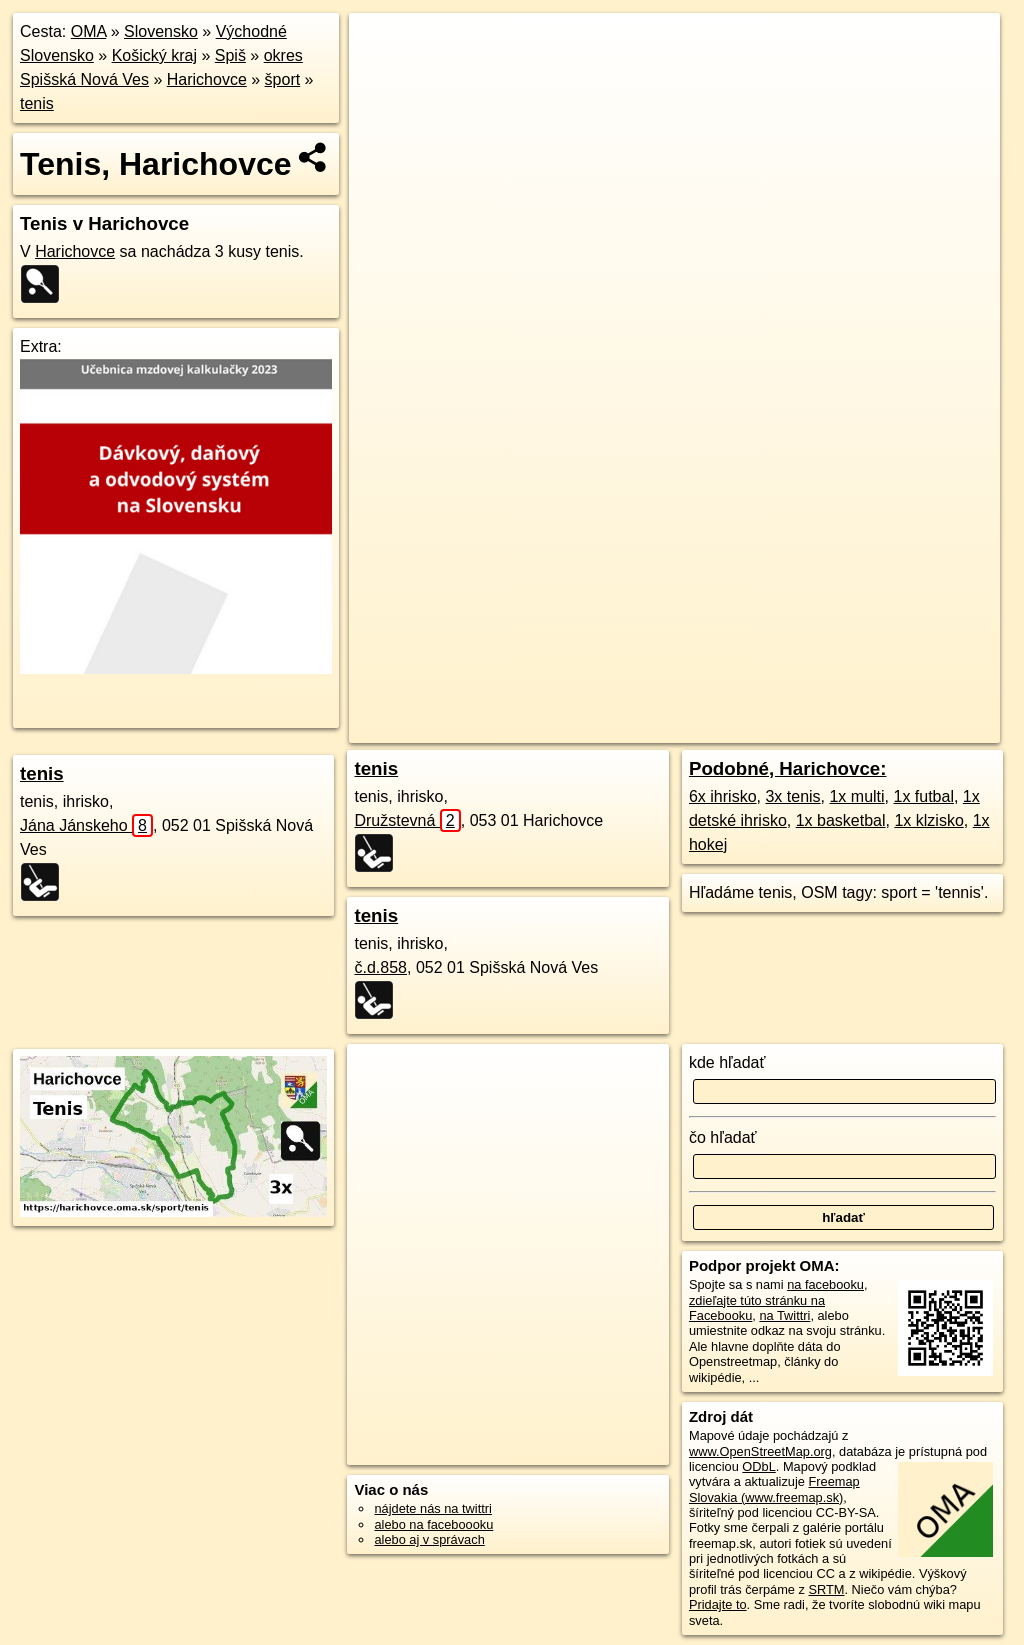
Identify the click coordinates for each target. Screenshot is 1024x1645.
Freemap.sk (736, 728)
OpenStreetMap (633, 728)
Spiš (230, 55)
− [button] (383, 78)
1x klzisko (928, 820)
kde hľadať (727, 1062)
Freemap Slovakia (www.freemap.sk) (774, 1489)
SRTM (826, 1589)
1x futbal (923, 796)
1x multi (856, 796)
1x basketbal (841, 820)
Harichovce (207, 79)
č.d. (380, 967)
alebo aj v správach (429, 1539)
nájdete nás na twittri (432, 1508)
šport (283, 79)
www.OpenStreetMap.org (760, 1451)
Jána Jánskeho (86, 825)
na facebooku (825, 1284)
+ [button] (383, 47)
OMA (89, 31)
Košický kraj (154, 55)
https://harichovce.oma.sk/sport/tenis (898, 728)
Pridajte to (718, 1604)
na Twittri (784, 1315)
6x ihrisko (723, 796)
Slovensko (161, 31)
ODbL (758, 1466)
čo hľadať (723, 1137)
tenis (37, 103)
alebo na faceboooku (433, 1524)
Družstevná (407, 820)
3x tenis (792, 796)
